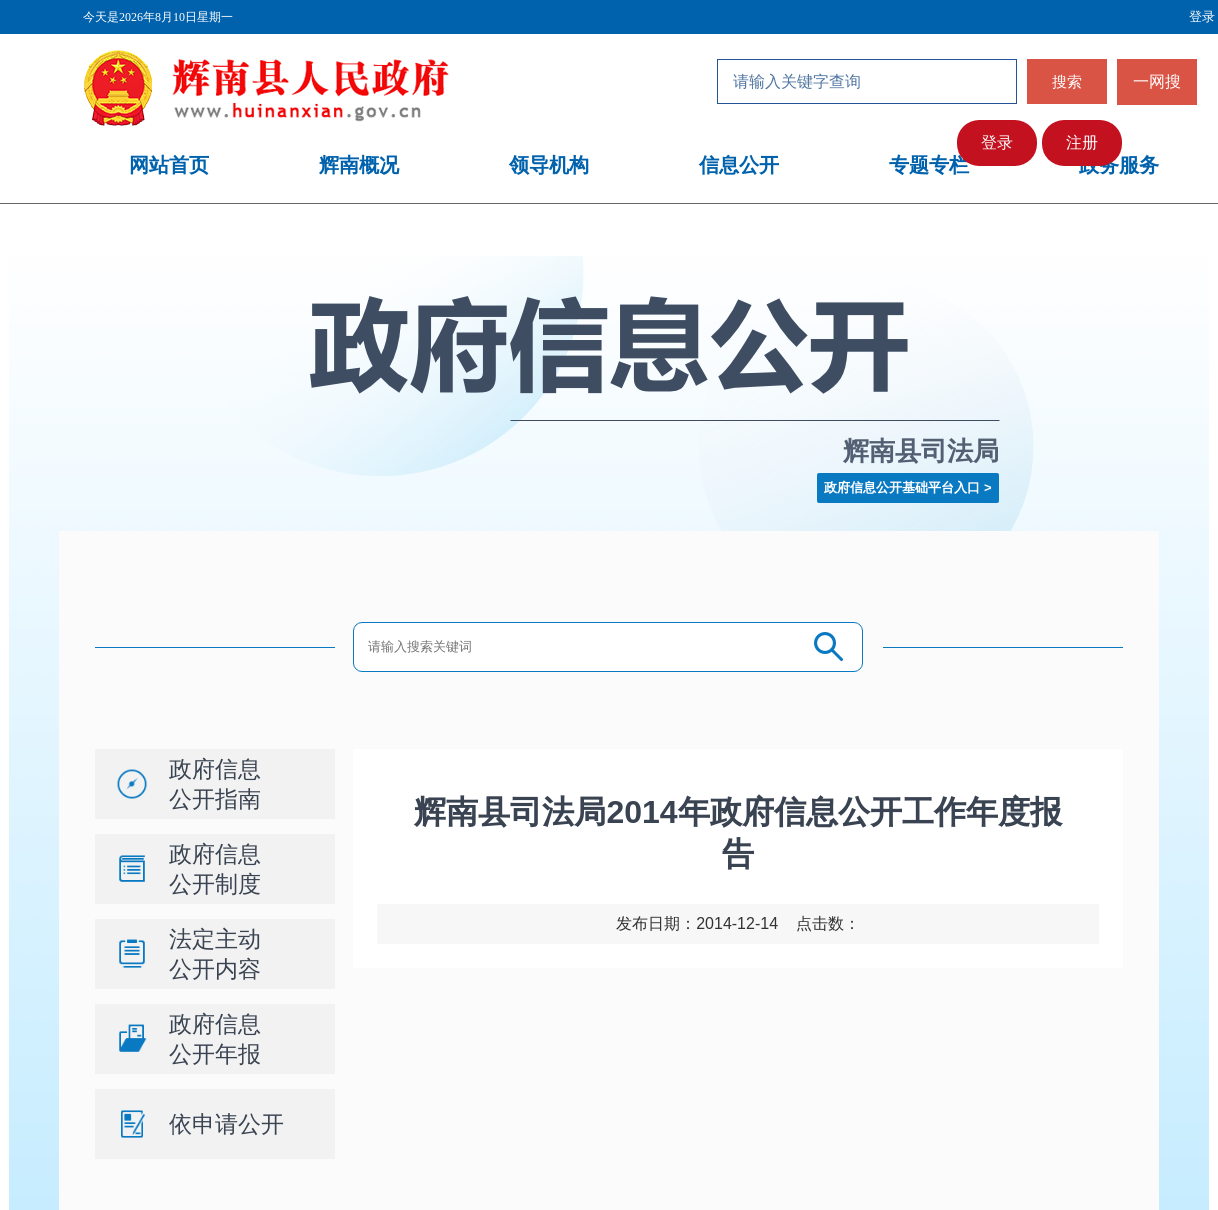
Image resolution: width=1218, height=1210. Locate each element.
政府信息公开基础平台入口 (902, 487)
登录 (997, 142)
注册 (1082, 142)
